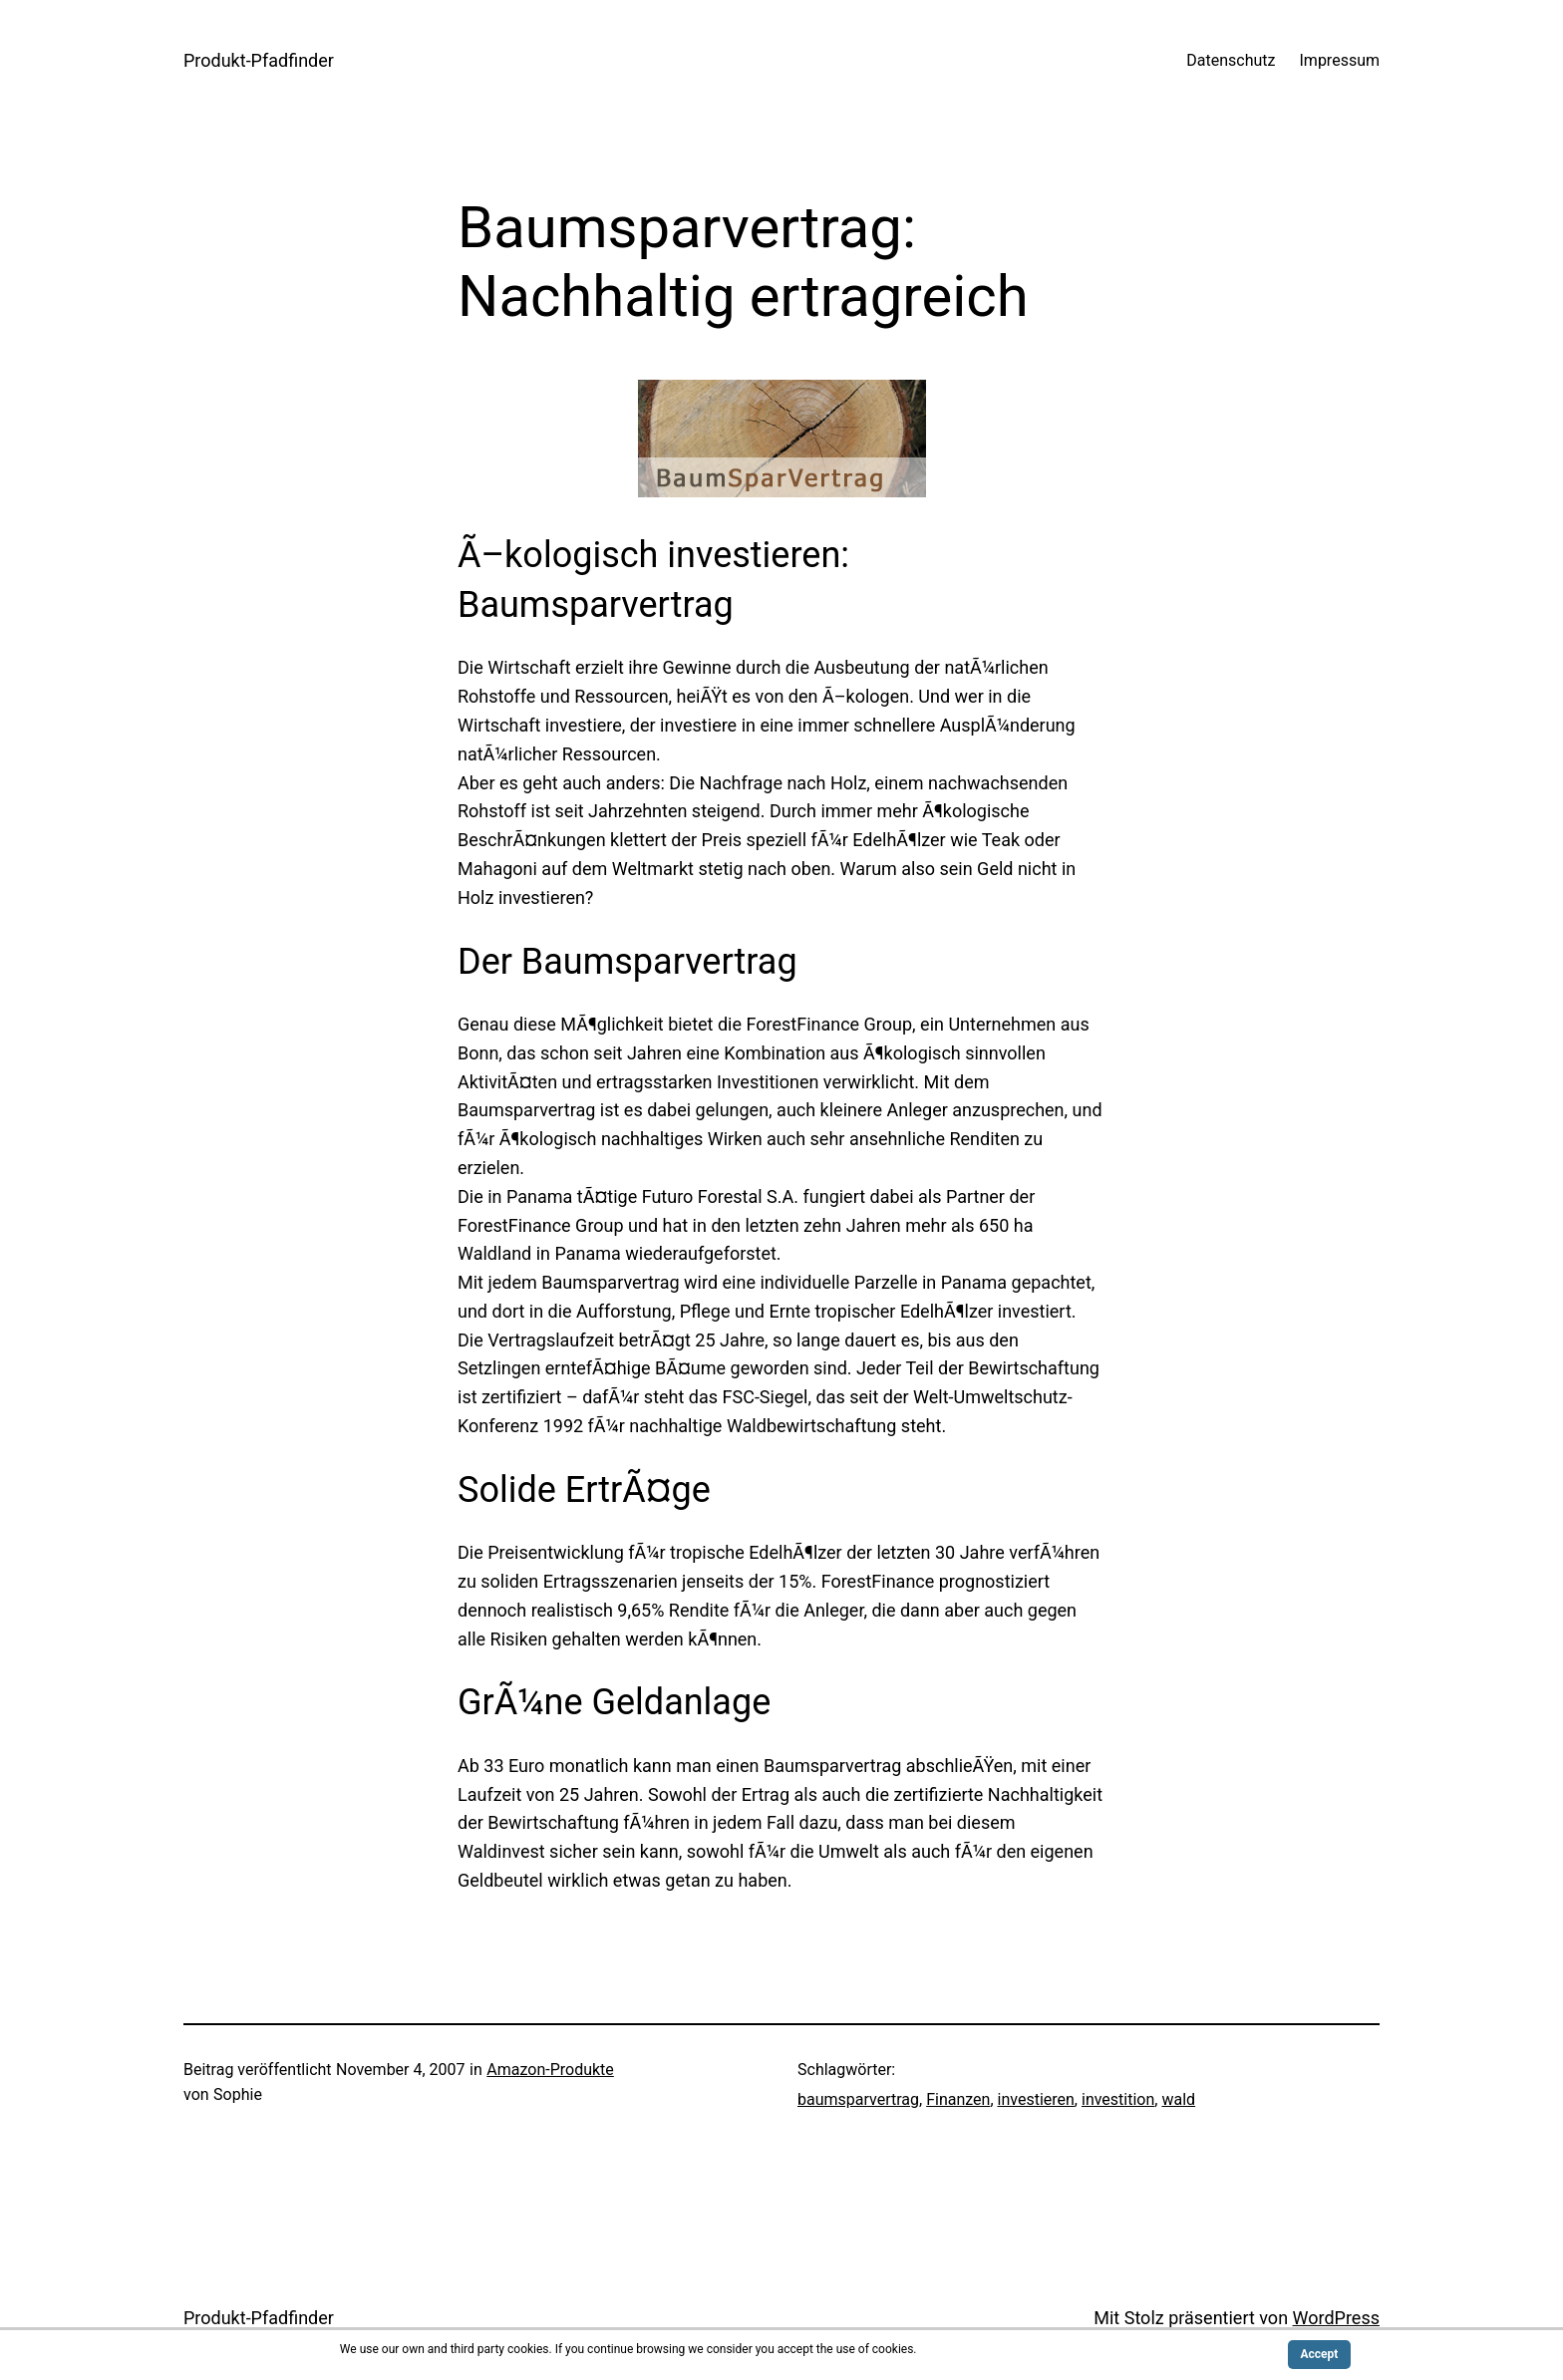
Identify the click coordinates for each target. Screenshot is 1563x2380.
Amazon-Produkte (550, 2069)
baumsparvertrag (858, 2099)
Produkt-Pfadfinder (258, 60)
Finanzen (958, 2099)
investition (1118, 2099)
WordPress (1336, 2317)
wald (1178, 2099)
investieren (1036, 2099)
